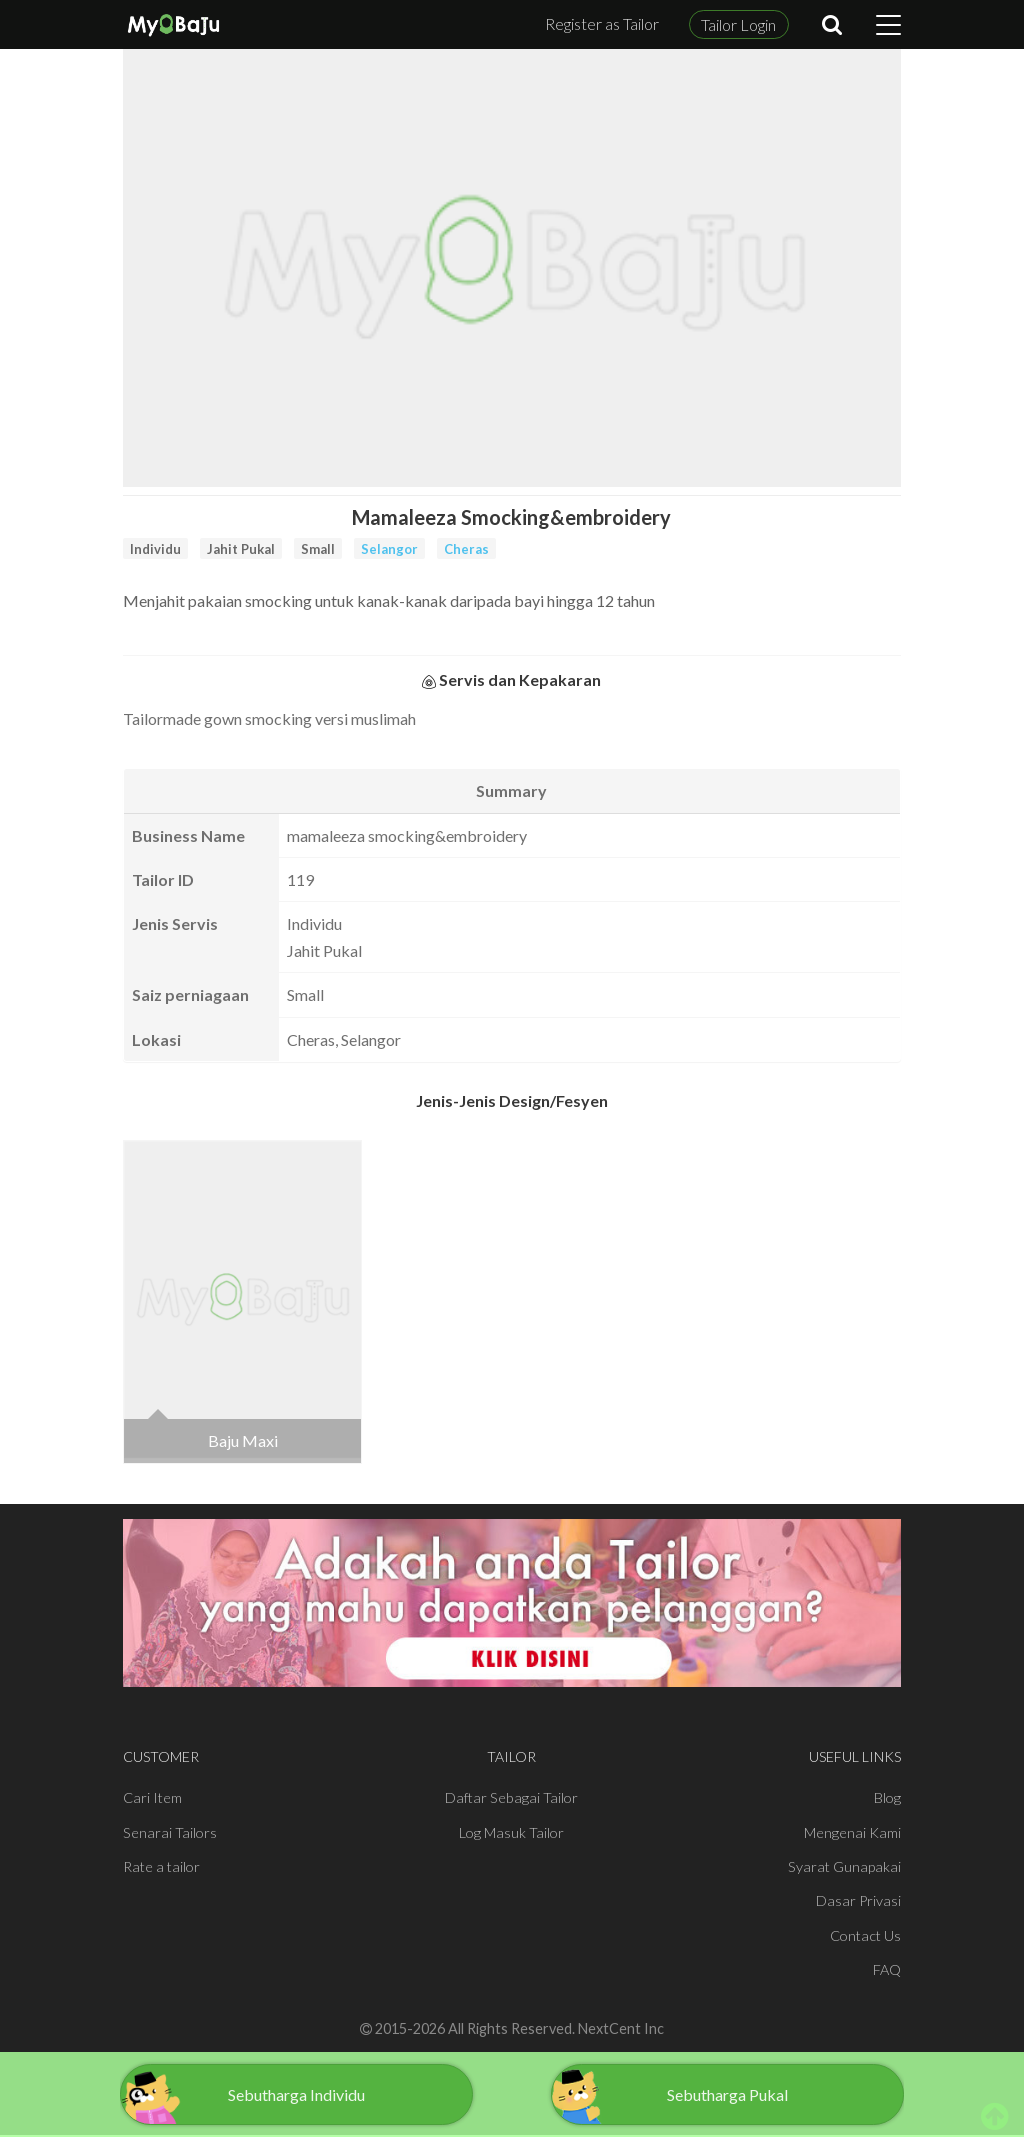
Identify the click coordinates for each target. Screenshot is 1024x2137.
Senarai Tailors (170, 1832)
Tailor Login (738, 24)
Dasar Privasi (858, 1900)
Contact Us (865, 1935)
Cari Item (152, 1797)
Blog (887, 1797)
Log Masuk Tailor (511, 1832)
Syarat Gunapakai (844, 1866)
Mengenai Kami (852, 1832)
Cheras (466, 549)
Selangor (389, 549)
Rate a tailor (161, 1866)
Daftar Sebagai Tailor (511, 1797)
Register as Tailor (602, 23)
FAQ (887, 1969)
